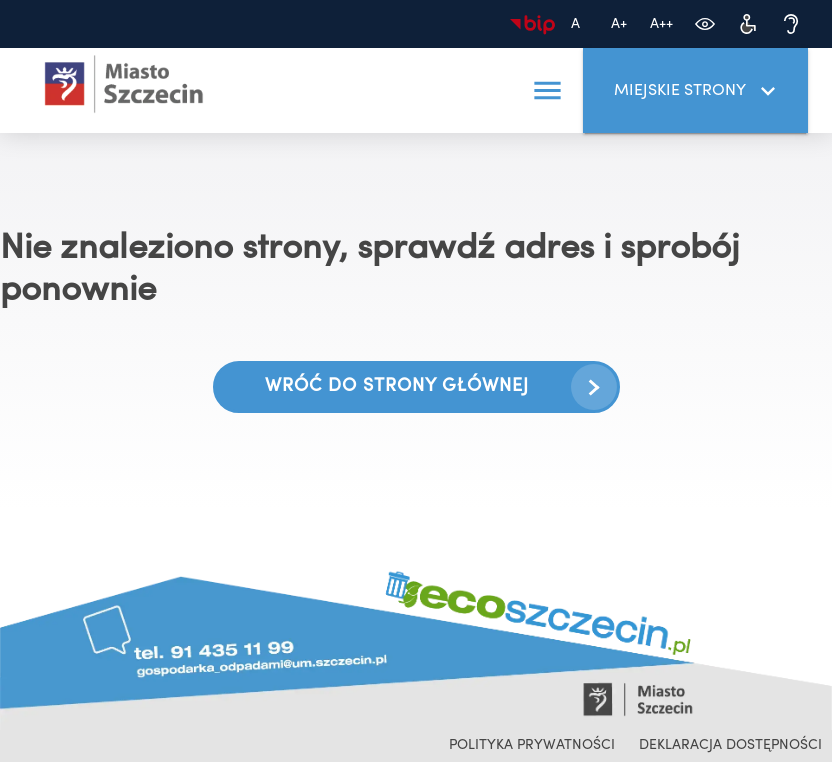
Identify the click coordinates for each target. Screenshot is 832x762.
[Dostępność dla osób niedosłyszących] (790, 24)
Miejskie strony (698, 91)
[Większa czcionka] (618, 24)
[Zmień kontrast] (704, 24)
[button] (547, 91)
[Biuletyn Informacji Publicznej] (532, 24)
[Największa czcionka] (661, 24)
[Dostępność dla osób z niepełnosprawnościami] (747, 24)
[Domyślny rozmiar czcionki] (575, 24)
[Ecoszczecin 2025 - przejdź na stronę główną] (124, 84)
